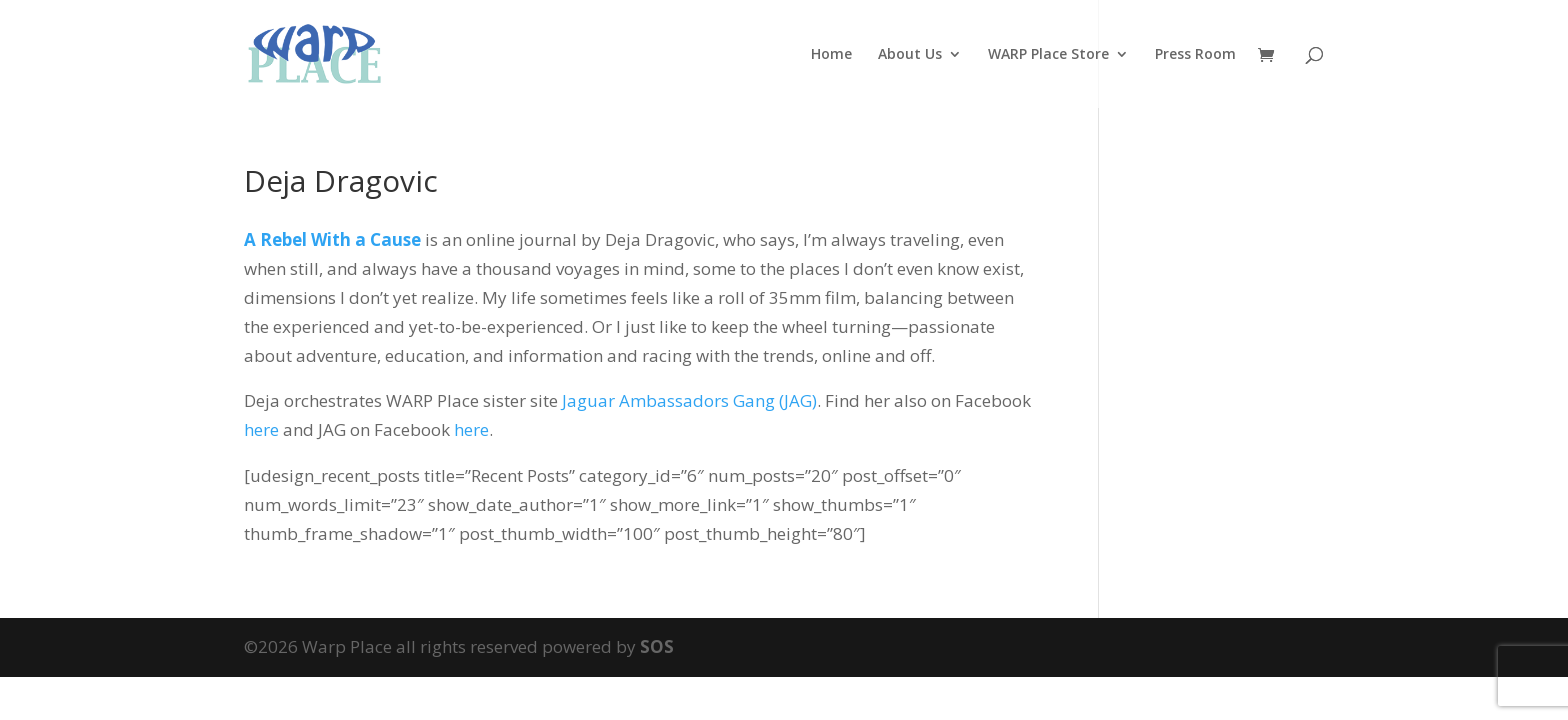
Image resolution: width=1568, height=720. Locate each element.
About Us (910, 55)
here (261, 429)
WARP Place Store (1048, 55)
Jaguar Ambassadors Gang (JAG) (689, 400)
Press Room (1195, 55)
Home (831, 55)
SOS (657, 646)
